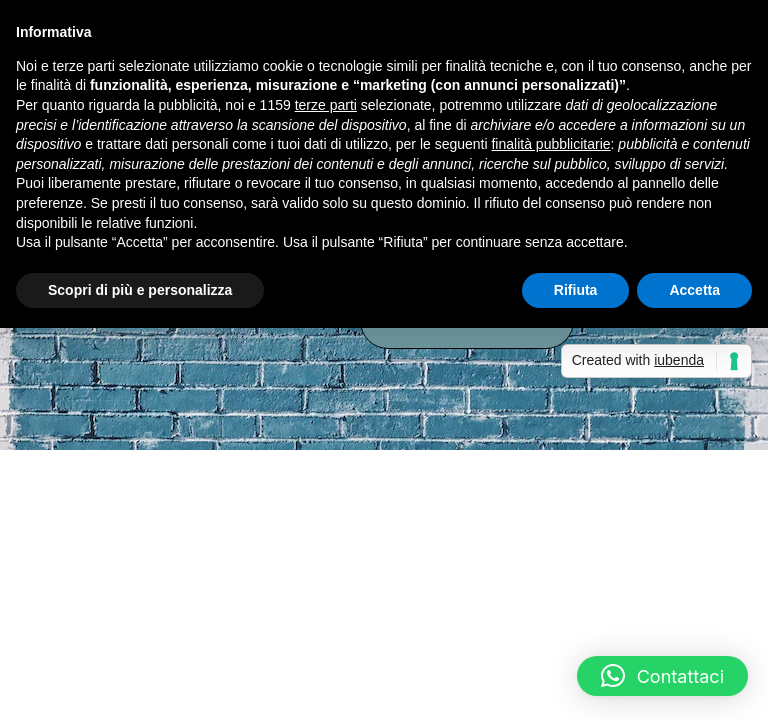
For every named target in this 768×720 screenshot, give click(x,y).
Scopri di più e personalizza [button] (140, 290)
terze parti (326, 105)
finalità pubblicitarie (550, 144)
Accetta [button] (694, 290)
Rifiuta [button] (576, 290)
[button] (662, 676)
